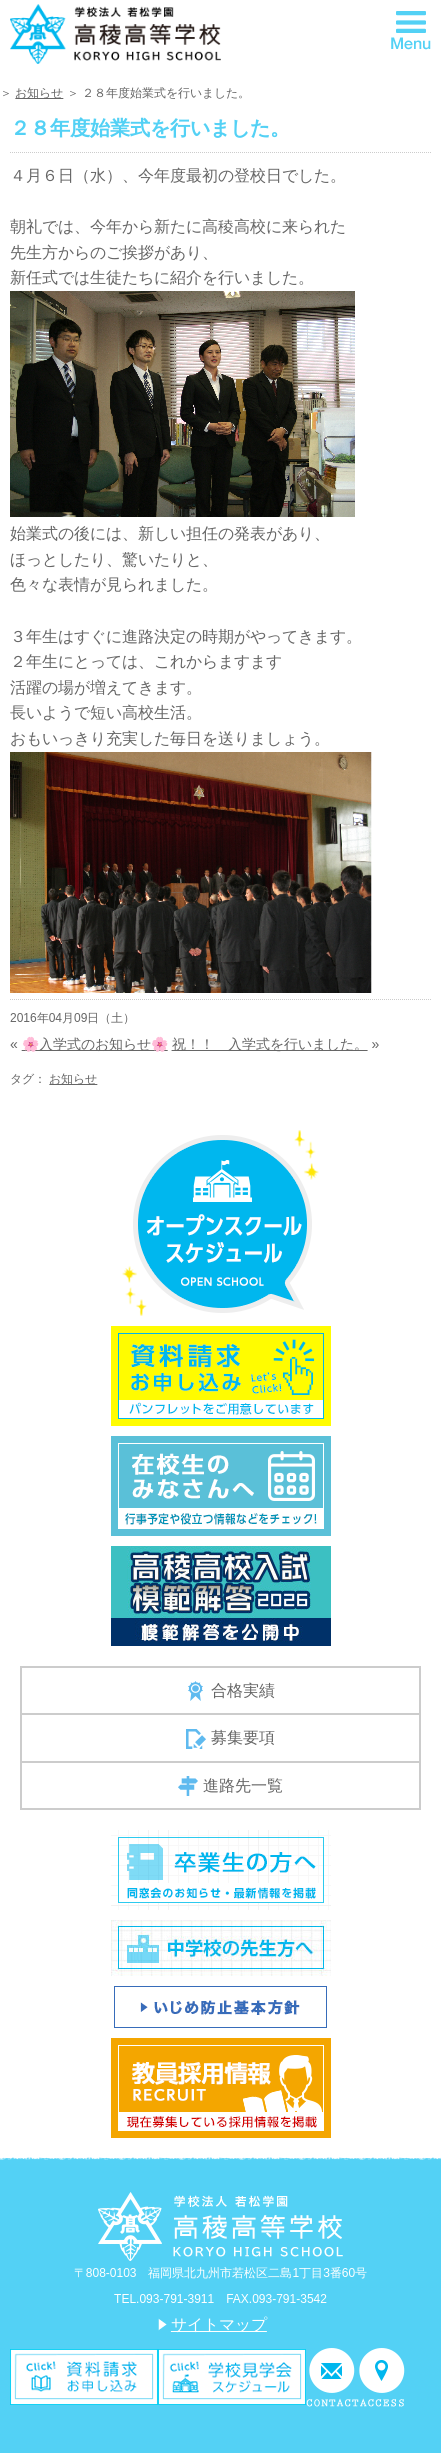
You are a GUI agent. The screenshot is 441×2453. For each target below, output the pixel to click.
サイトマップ (219, 2324)
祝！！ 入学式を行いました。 (270, 1044)
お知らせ (39, 93)
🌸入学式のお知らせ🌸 (95, 1044)
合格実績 (230, 1691)
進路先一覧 (230, 1786)
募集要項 (230, 1739)
